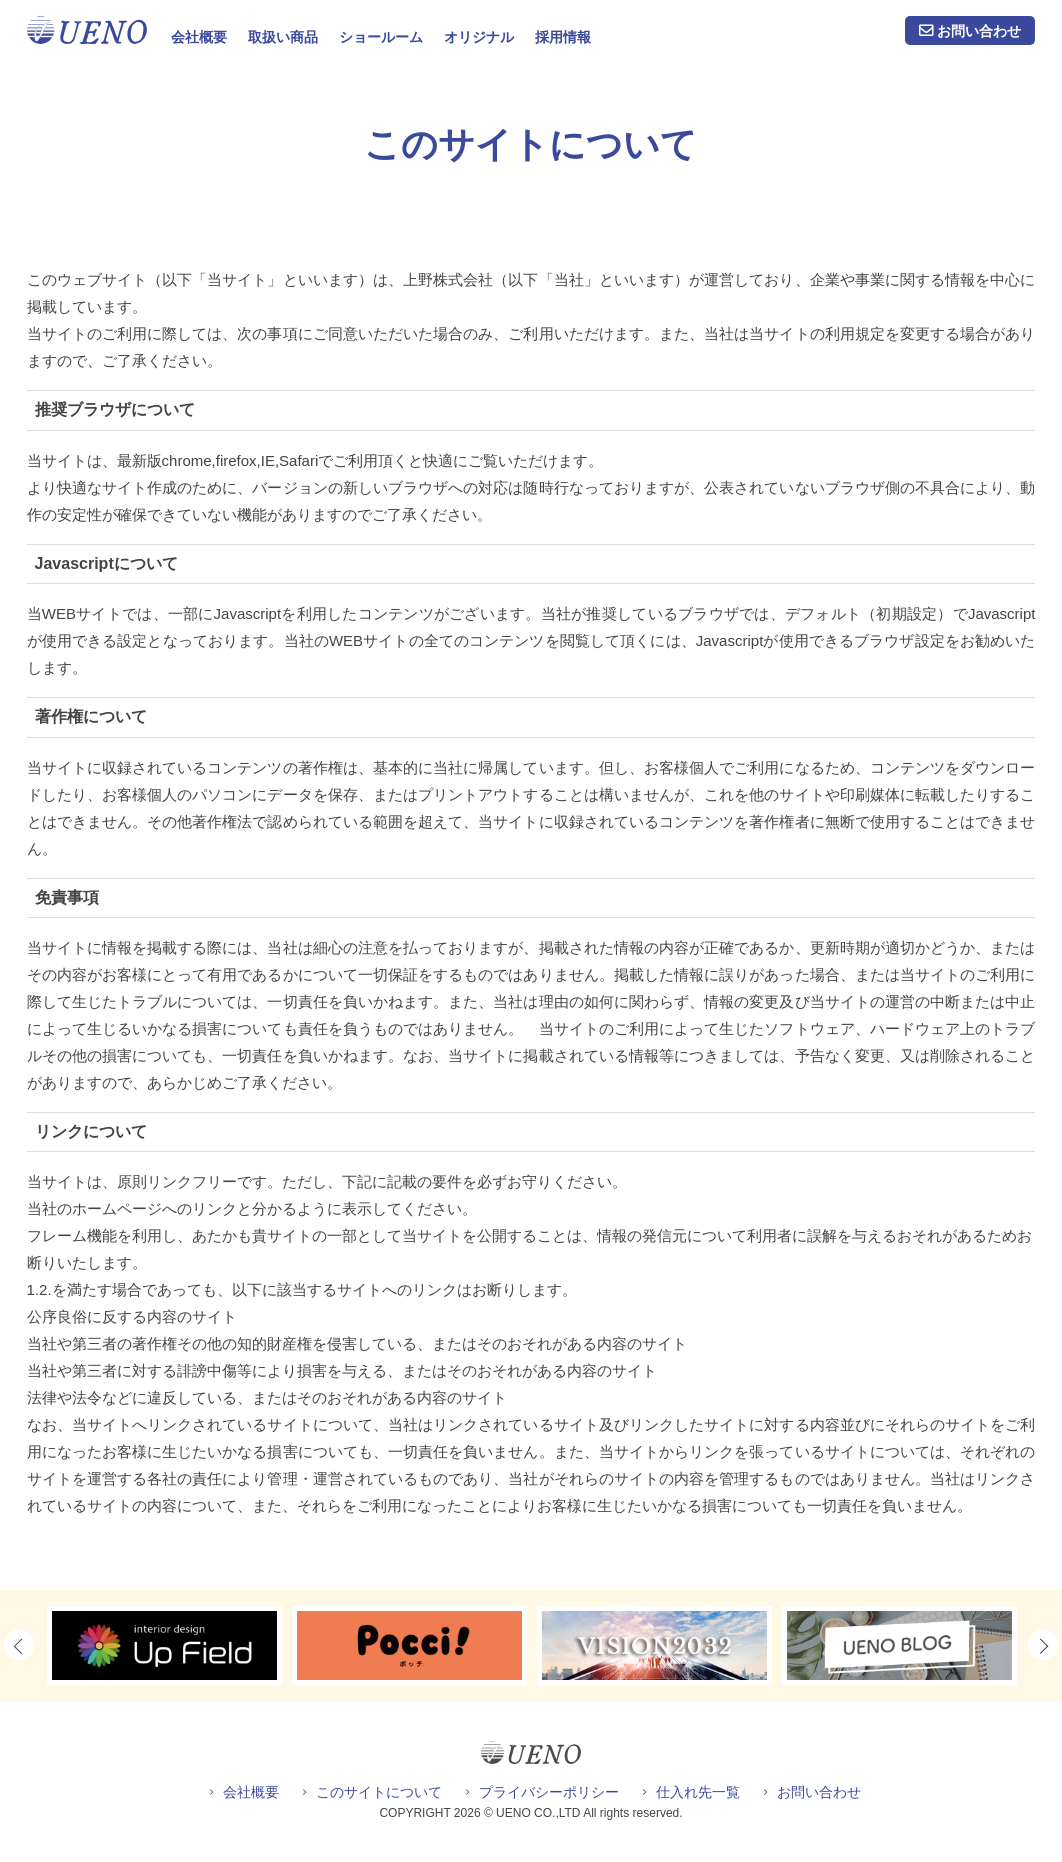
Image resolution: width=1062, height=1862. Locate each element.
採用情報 (563, 37)
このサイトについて (379, 1792)
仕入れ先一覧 (698, 1792)
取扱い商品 (283, 37)
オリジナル (479, 37)
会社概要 (199, 37)
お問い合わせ (979, 31)
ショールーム (381, 37)
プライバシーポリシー (549, 1792)
